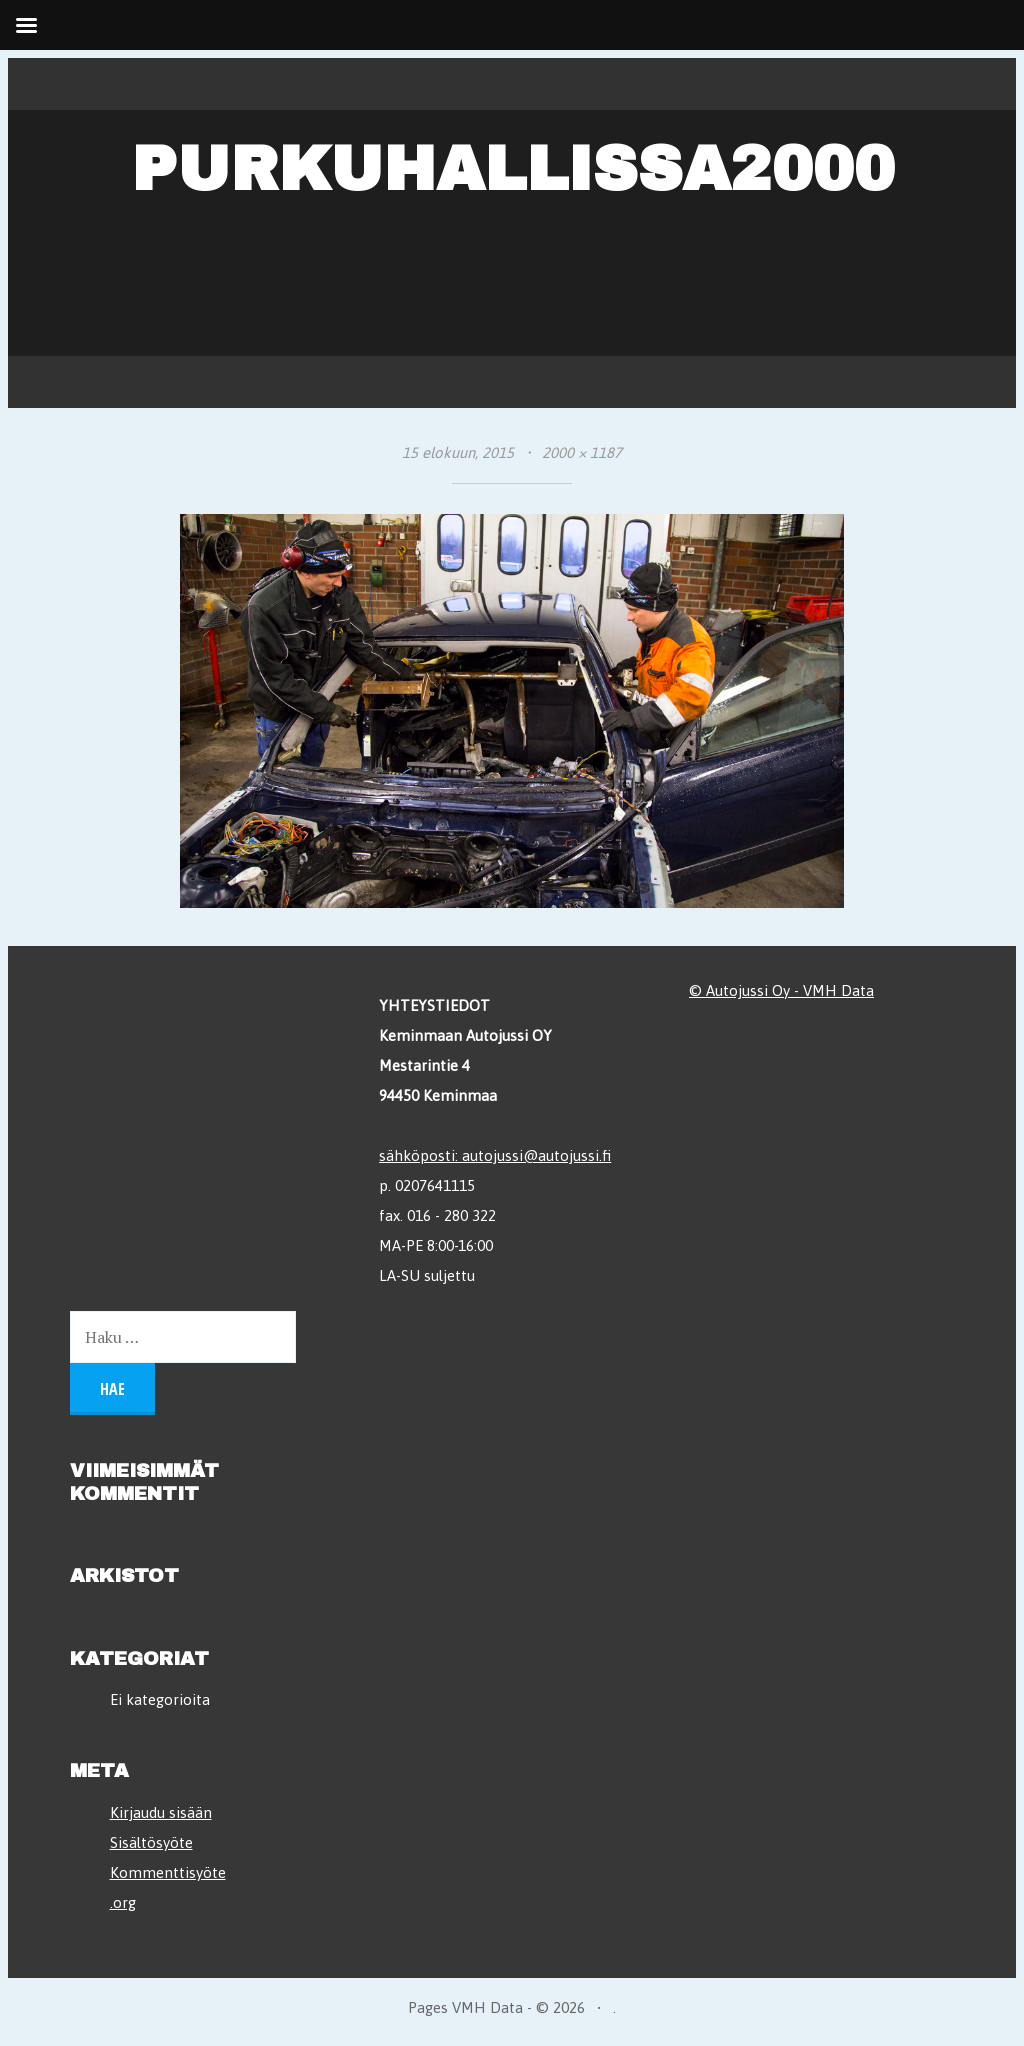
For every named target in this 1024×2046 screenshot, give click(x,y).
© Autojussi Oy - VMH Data (781, 990)
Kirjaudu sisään (161, 1812)
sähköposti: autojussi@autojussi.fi (495, 1155)
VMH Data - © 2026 (518, 2007)
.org (123, 1902)
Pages (430, 2007)
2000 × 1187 (582, 452)
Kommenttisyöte (168, 1872)
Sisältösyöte (151, 1842)
